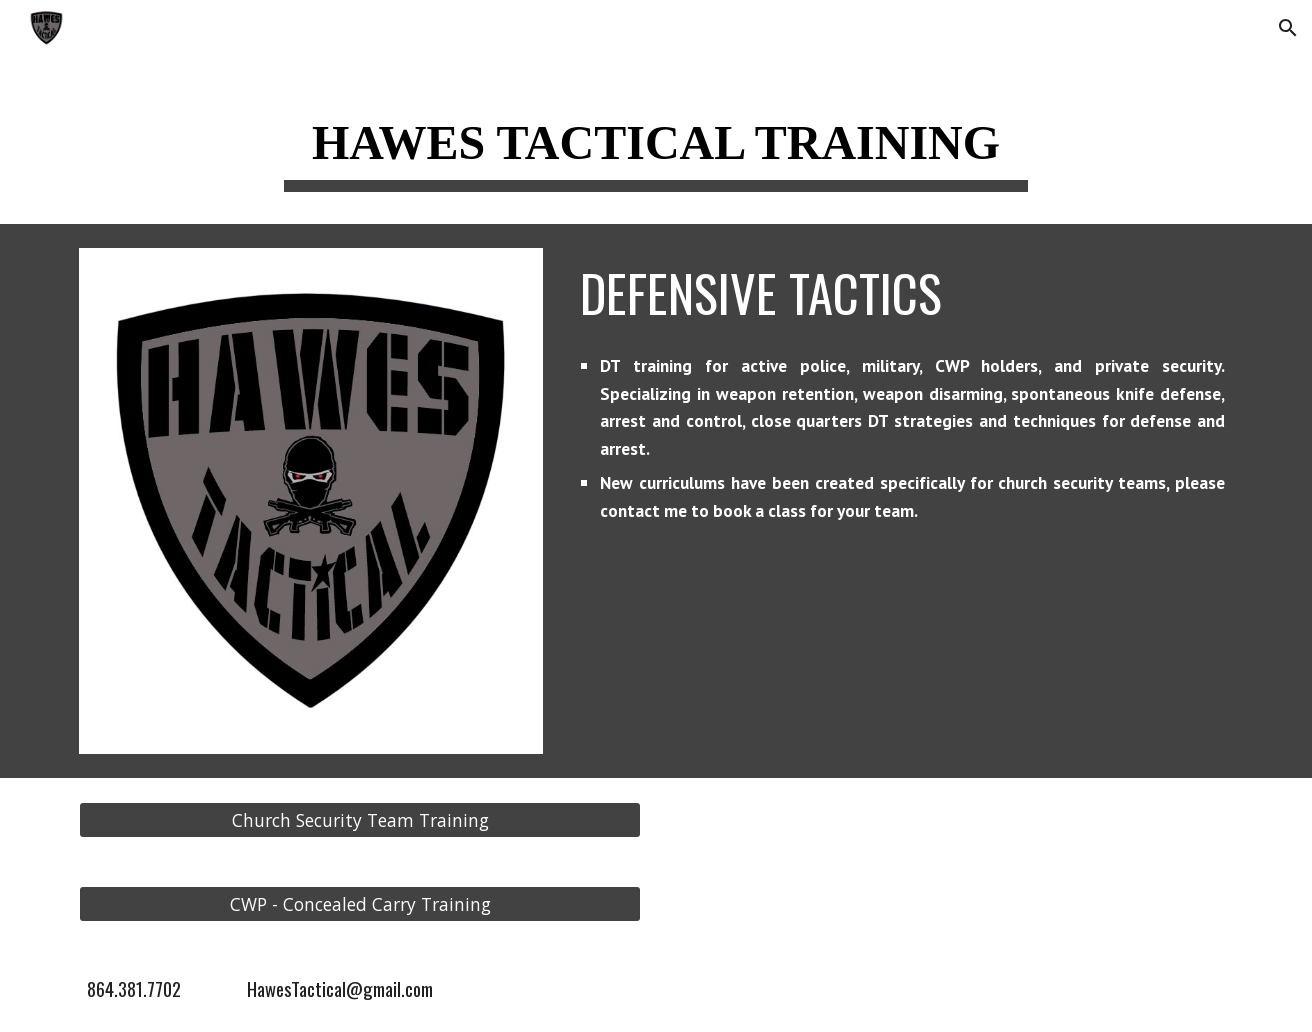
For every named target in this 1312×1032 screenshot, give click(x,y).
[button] (1288, 28)
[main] (656, 142)
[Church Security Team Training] (360, 819)
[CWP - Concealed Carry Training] (360, 903)
